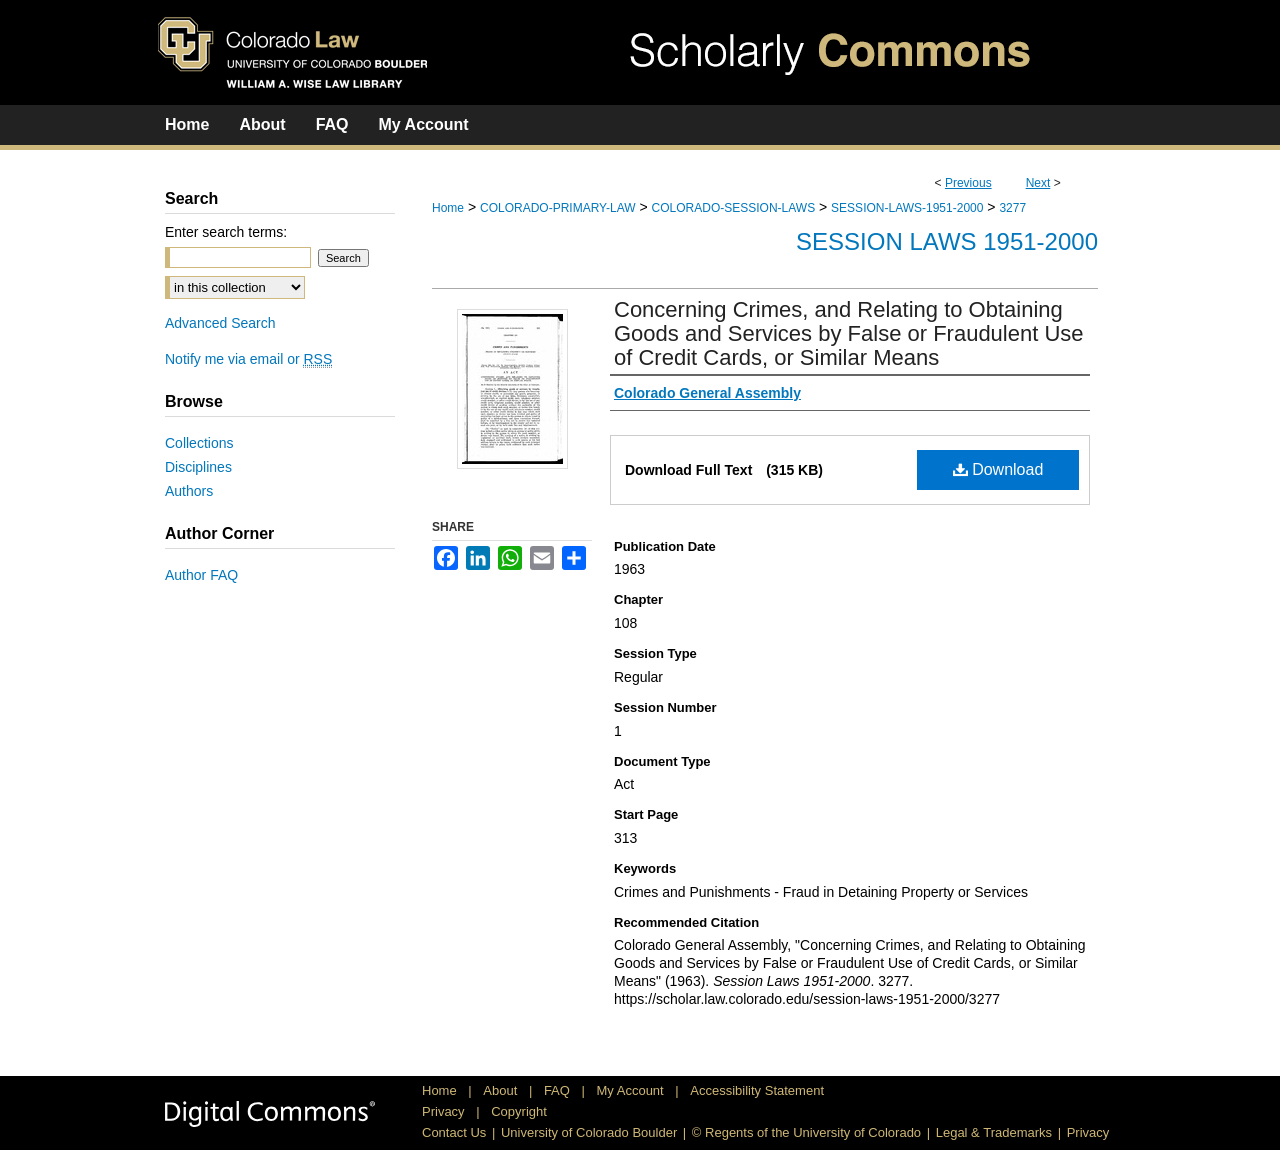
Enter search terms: (226, 232)
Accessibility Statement (757, 1090)
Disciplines (198, 467)
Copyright (519, 1111)
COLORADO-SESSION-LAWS (734, 208)
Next (1038, 183)
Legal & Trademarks (994, 1132)
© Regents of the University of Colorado (806, 1132)
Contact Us (454, 1132)
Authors (189, 491)
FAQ (559, 1090)
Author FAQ (201, 575)
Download (998, 469)
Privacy (445, 1111)
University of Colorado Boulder (589, 1132)
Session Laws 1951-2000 (947, 241)
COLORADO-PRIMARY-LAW (558, 208)
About (502, 1090)
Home (448, 208)
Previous (968, 183)
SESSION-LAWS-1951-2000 (907, 208)
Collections (199, 443)
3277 (1012, 208)
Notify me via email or (248, 359)
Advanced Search (220, 323)
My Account (632, 1090)
